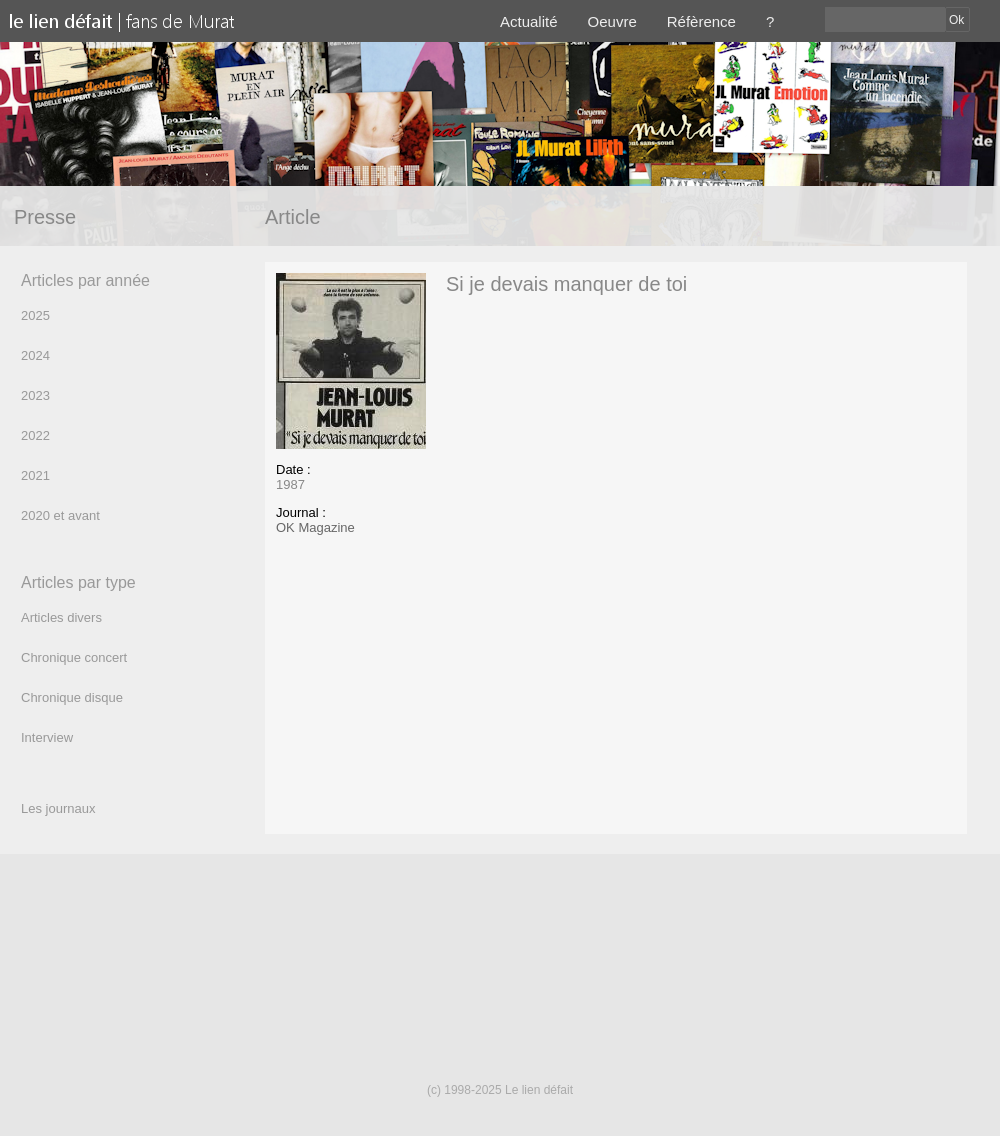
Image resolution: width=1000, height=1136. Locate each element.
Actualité (529, 21)
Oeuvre (612, 21)
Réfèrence (701, 21)
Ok (956, 20)
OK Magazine (315, 527)
